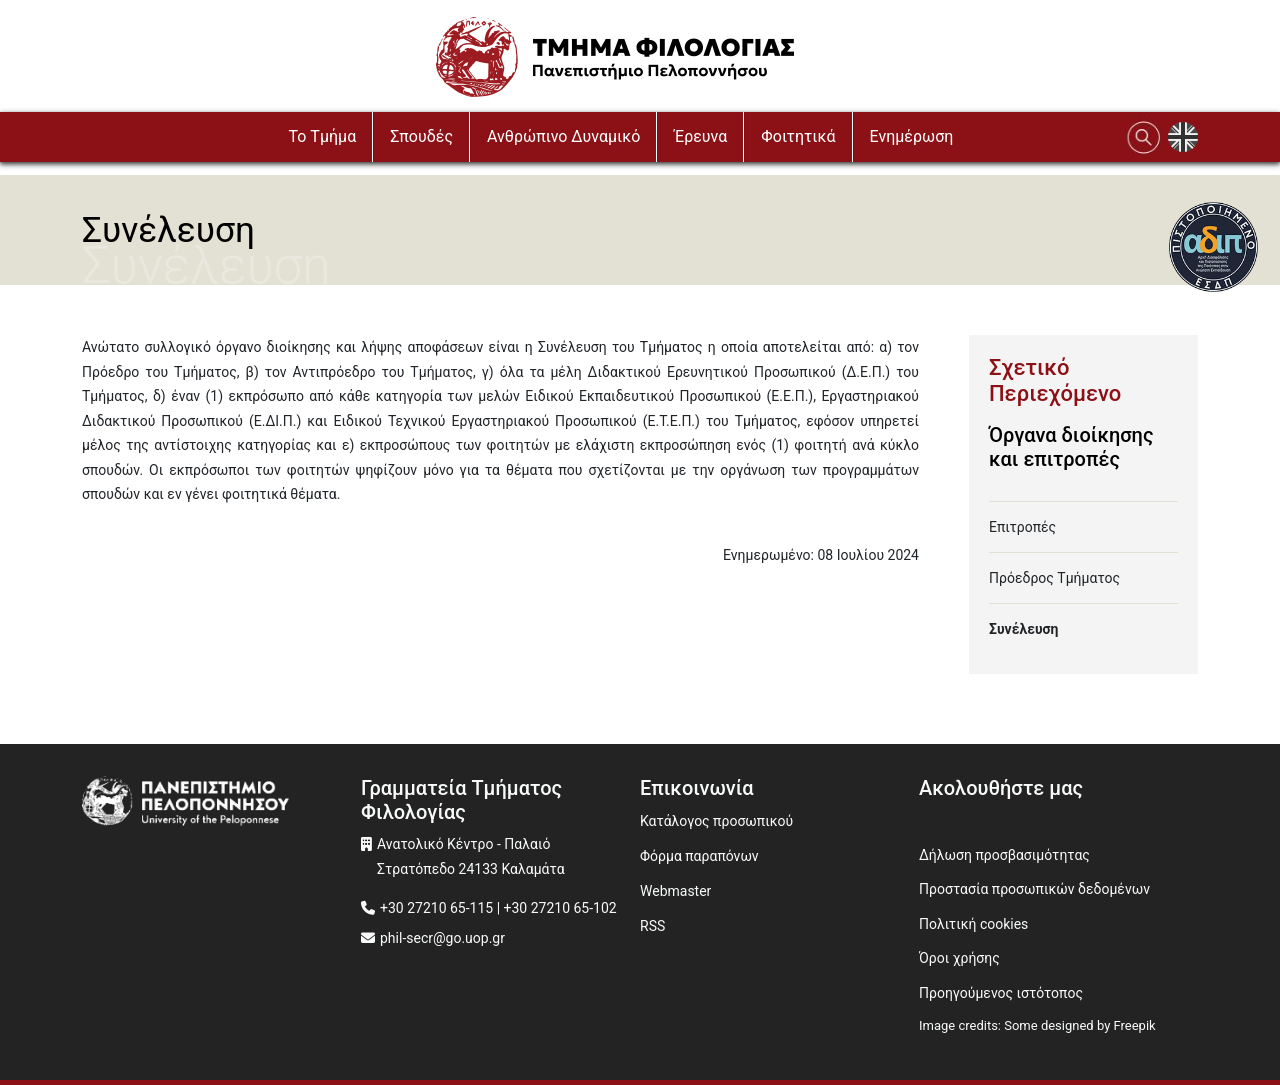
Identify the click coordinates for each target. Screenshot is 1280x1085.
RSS (652, 926)
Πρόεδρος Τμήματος (1054, 578)
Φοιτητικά (798, 136)
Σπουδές (421, 136)
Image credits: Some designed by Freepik (1037, 1025)
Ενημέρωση (912, 136)
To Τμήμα (323, 136)
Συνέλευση (1023, 629)
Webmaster (675, 891)
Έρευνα (700, 136)
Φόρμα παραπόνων (699, 856)
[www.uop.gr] (221, 803)
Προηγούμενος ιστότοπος (1001, 993)
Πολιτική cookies (973, 924)
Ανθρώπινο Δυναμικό (563, 136)
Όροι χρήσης (959, 958)
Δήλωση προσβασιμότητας (1004, 855)
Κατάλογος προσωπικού (716, 821)
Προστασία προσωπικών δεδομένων (1034, 889)
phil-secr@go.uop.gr (442, 938)
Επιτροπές (1022, 527)
